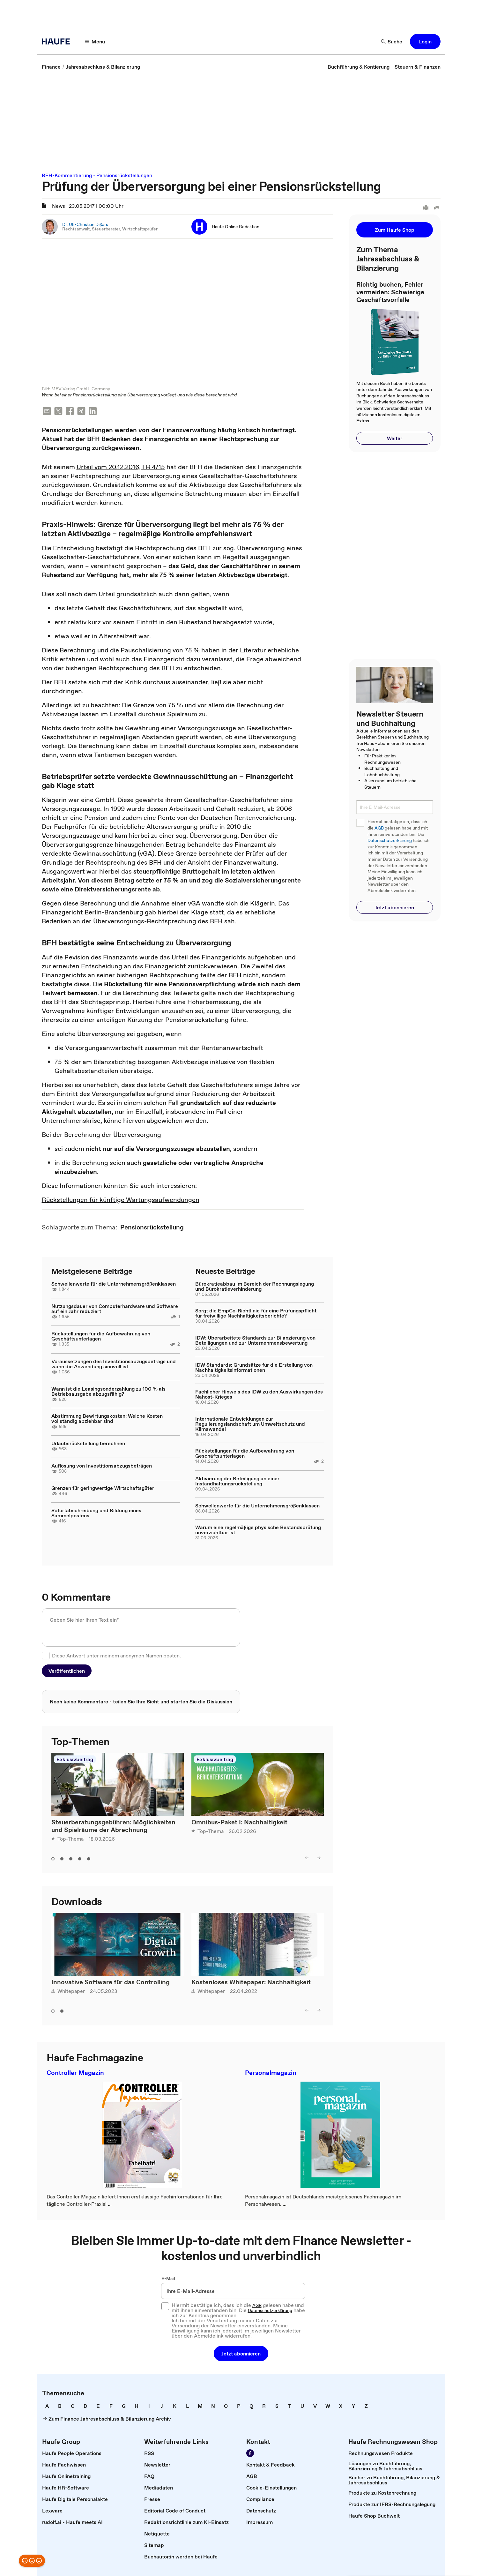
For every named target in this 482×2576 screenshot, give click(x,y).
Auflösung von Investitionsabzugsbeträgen (101, 1465)
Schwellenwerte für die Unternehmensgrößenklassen (113, 1284)
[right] (319, 1858)
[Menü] (95, 41)
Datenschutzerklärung (389, 840)
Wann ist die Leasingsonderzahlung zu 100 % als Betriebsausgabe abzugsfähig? (108, 1391)
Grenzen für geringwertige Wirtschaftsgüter (102, 1488)
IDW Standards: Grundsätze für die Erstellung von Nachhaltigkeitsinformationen (254, 1368)
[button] (425, 41)
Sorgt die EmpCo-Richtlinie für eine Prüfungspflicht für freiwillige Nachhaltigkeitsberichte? (255, 1313)
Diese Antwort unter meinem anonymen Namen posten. (116, 1655)
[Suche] (391, 41)
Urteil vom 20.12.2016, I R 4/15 (121, 467)
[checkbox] (45, 1656)
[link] (51, 67)
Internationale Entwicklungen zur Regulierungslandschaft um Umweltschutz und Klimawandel (250, 1424)
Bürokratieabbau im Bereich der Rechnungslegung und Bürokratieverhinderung (254, 1286)
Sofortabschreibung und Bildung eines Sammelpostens (96, 1513)
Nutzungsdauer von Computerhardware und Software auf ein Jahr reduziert (114, 1309)
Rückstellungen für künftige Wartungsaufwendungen (120, 1200)
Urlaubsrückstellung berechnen (88, 1443)
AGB (379, 828)
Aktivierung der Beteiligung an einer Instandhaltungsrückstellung (237, 1481)
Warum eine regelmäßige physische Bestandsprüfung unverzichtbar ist (258, 1530)
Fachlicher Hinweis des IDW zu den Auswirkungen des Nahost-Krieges (259, 1394)
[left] (307, 1858)
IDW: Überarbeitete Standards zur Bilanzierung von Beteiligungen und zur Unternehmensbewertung (255, 1340)
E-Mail (168, 2279)
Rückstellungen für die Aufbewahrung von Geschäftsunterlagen (100, 1336)
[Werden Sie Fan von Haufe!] (250, 2453)
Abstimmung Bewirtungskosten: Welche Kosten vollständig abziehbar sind (107, 1419)
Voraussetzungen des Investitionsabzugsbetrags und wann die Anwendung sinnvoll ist (113, 1364)
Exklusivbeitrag (74, 1759)
